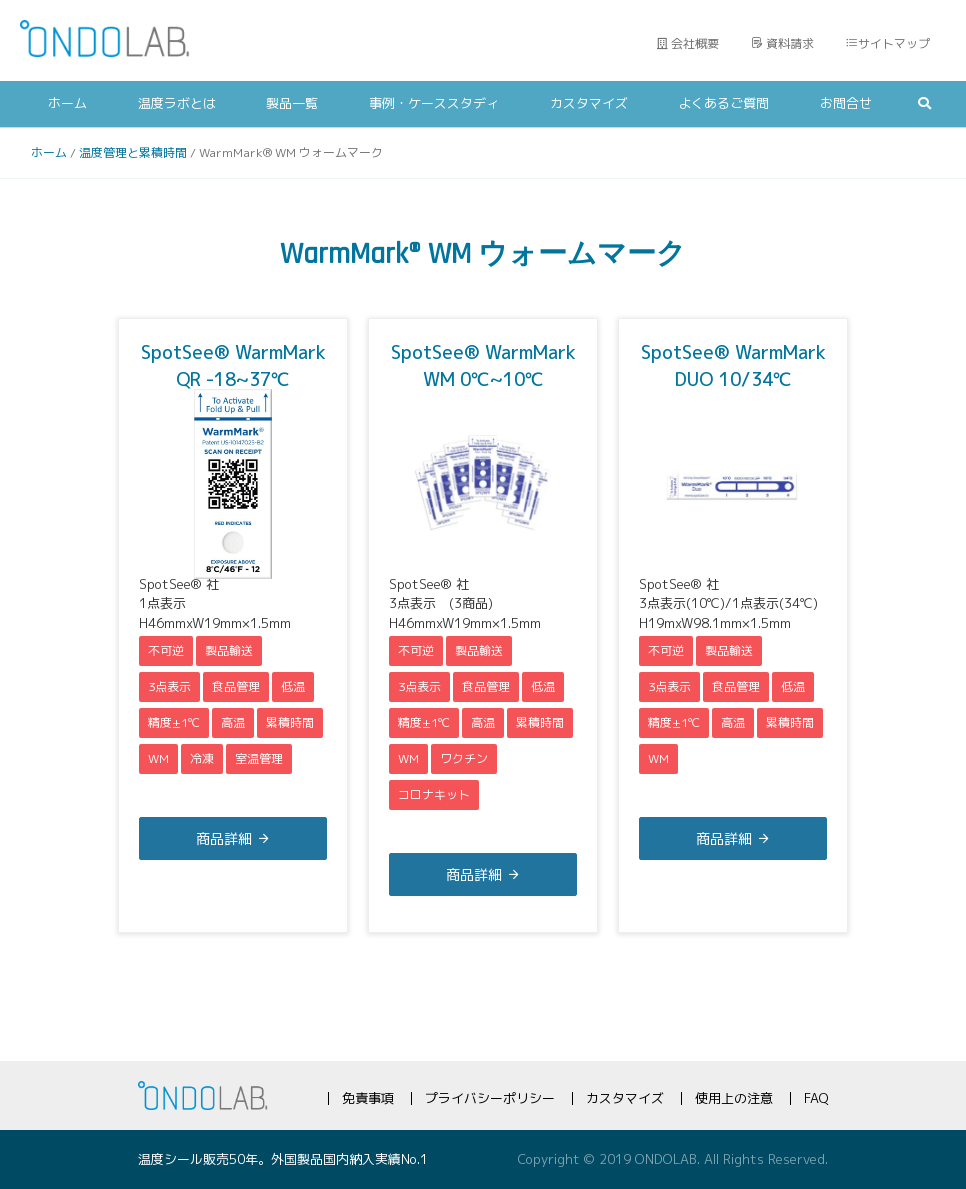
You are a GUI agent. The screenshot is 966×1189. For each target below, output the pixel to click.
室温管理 (259, 758)
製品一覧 (292, 103)
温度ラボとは (177, 103)
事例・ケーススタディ (434, 103)
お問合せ (846, 103)
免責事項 (368, 1098)
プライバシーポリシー (490, 1098)
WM (158, 758)
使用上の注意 (734, 1098)
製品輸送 (229, 650)
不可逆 (166, 650)
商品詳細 (224, 838)
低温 (293, 686)
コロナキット (434, 794)
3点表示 (169, 686)
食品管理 (236, 686)
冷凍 (202, 758)
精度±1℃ (174, 722)
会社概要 (688, 43)
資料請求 (782, 43)
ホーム (67, 103)
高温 (233, 722)
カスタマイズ (589, 103)
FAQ (816, 1098)
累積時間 (290, 722)
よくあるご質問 (723, 103)
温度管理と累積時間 (133, 152)
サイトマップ (888, 43)
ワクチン (464, 758)
